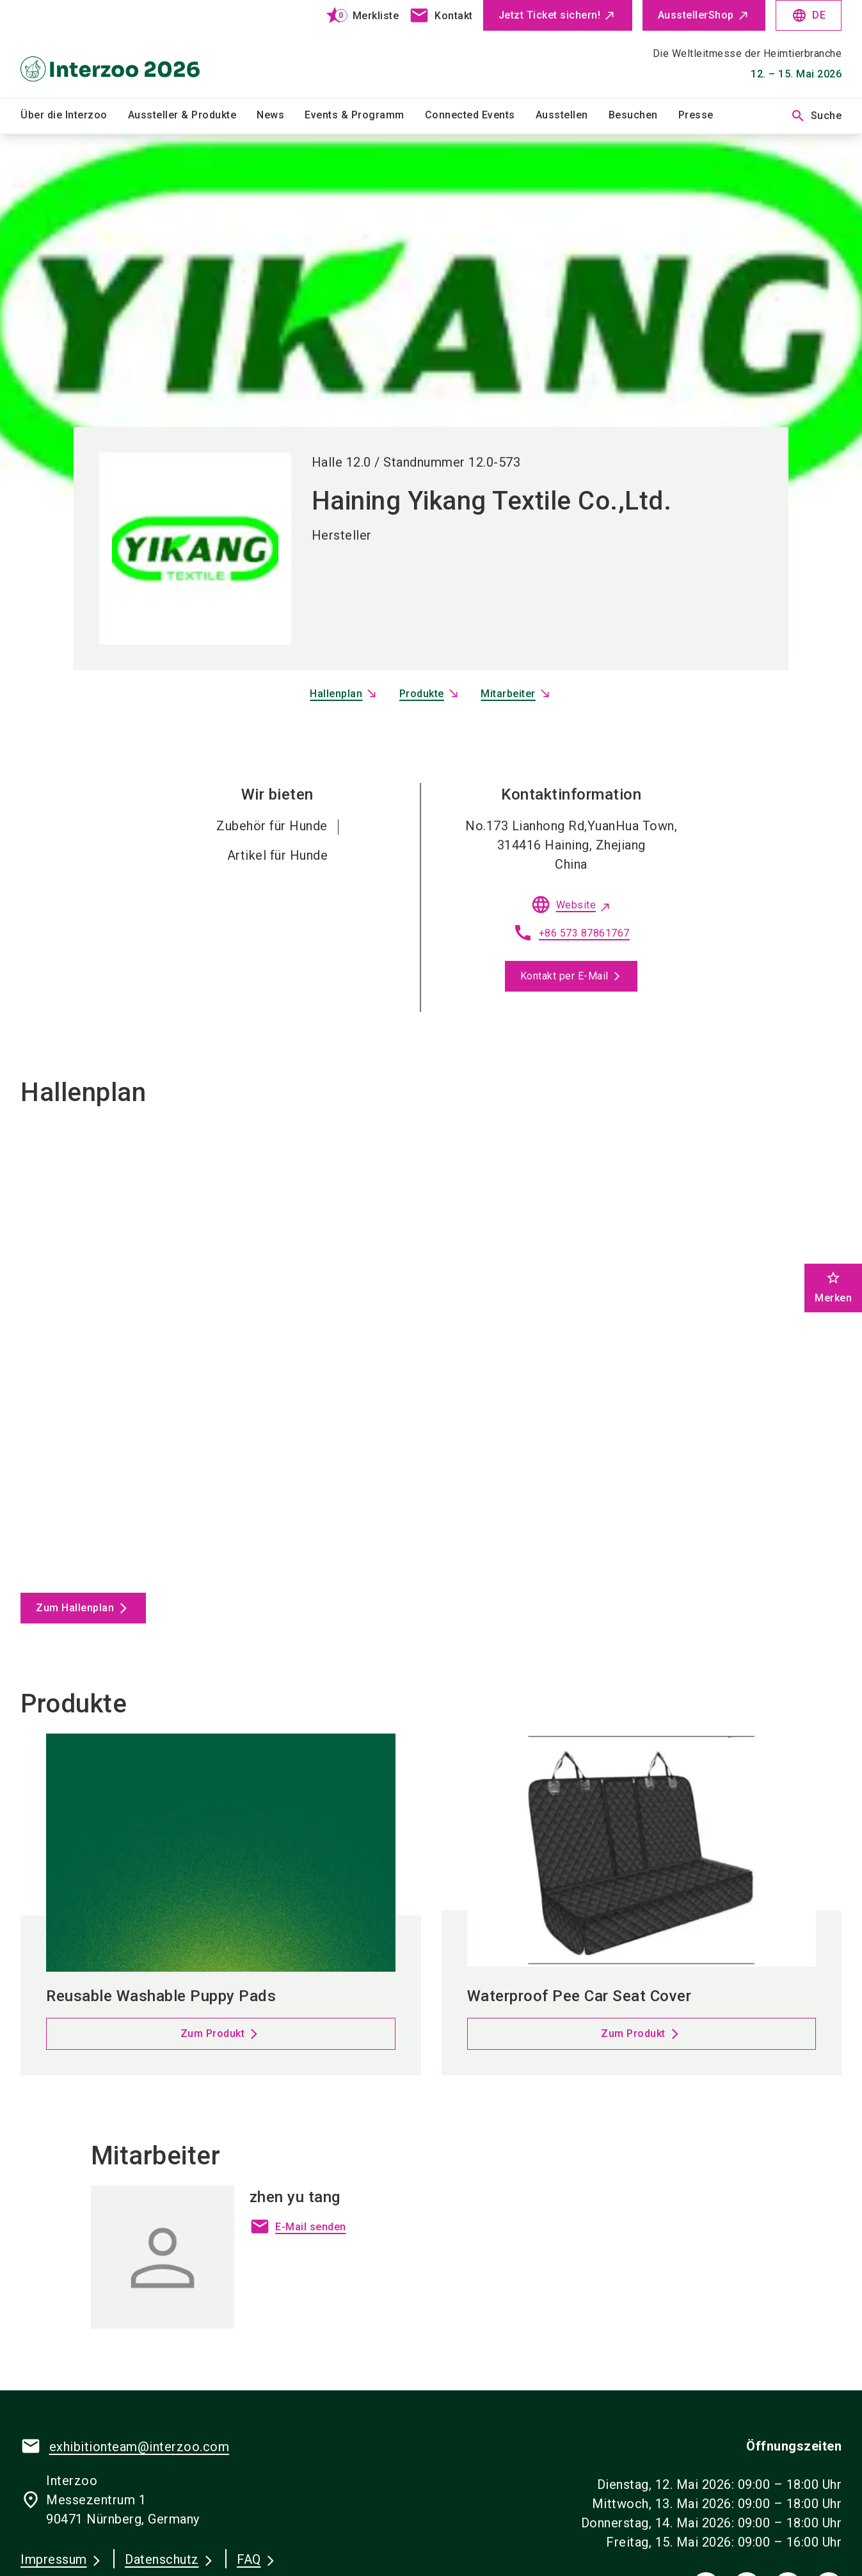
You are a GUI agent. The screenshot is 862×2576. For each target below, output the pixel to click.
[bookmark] (356, 15)
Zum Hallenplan (75, 1608)
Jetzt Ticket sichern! (550, 15)
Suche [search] (816, 116)
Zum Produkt (212, 2033)
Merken (833, 1287)
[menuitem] (74, 115)
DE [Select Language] (809, 15)
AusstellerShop (696, 15)
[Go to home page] (115, 48)
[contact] (441, 15)
